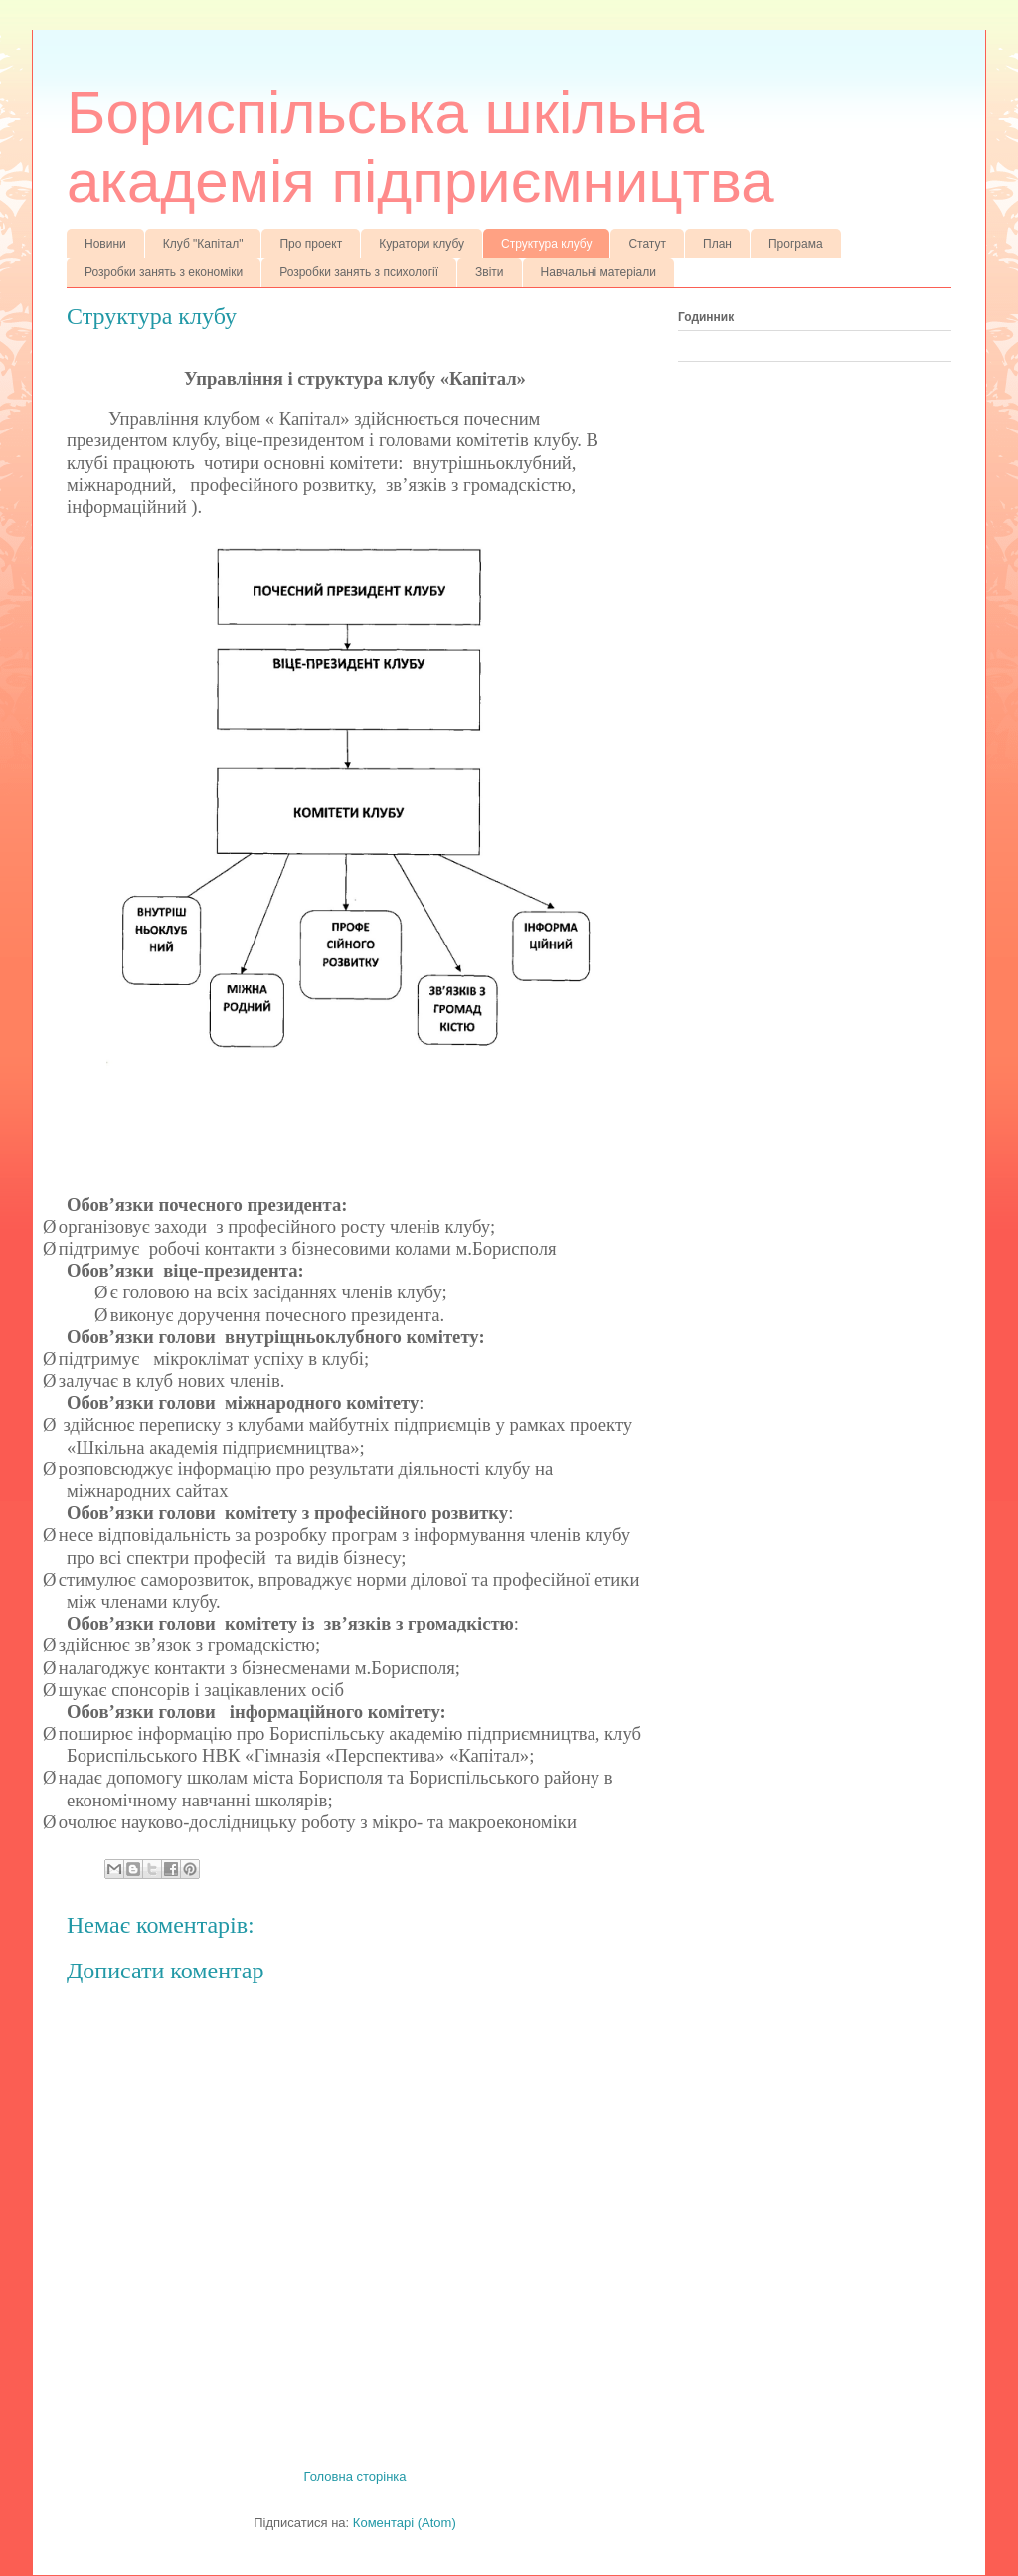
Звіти (489, 272)
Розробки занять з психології (358, 272)
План (717, 244)
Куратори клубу (421, 244)
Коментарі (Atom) (404, 2522)
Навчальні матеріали (598, 272)
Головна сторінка (354, 2476)
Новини (105, 244)
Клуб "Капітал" (203, 244)
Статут (647, 244)
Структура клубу (546, 244)
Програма (795, 244)
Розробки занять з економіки (164, 272)
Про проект (310, 244)
